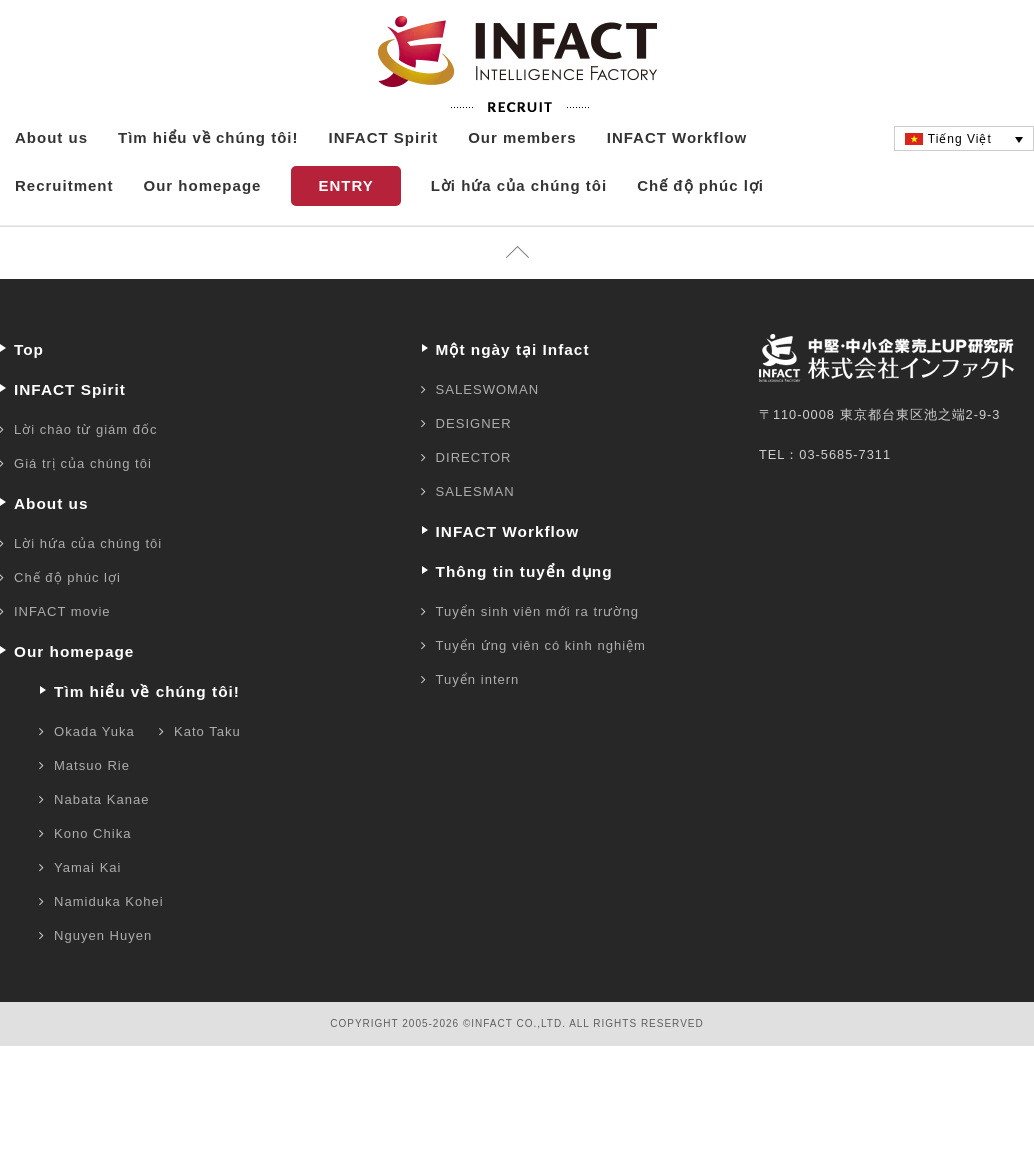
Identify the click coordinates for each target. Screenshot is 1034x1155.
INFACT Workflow (677, 180)
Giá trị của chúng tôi (83, 506)
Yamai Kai (88, 910)
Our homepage (203, 228)
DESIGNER (474, 466)
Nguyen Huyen (103, 978)
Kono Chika (92, 876)
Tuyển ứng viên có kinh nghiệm (541, 688)
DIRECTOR (474, 500)
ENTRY (345, 228)
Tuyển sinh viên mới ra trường (537, 654)
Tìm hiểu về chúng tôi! (208, 180)
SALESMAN (475, 534)
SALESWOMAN (488, 432)
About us (51, 180)
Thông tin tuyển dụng (524, 614)
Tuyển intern (478, 722)
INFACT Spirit (384, 180)
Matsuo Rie (92, 808)
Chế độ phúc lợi (700, 228)
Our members (522, 180)
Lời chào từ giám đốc (86, 472)
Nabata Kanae (101, 842)
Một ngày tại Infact (513, 392)
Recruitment (64, 228)
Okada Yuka (94, 774)
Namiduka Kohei (109, 944)
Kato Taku (207, 774)
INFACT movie (62, 654)
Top (29, 392)
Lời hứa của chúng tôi (519, 228)
